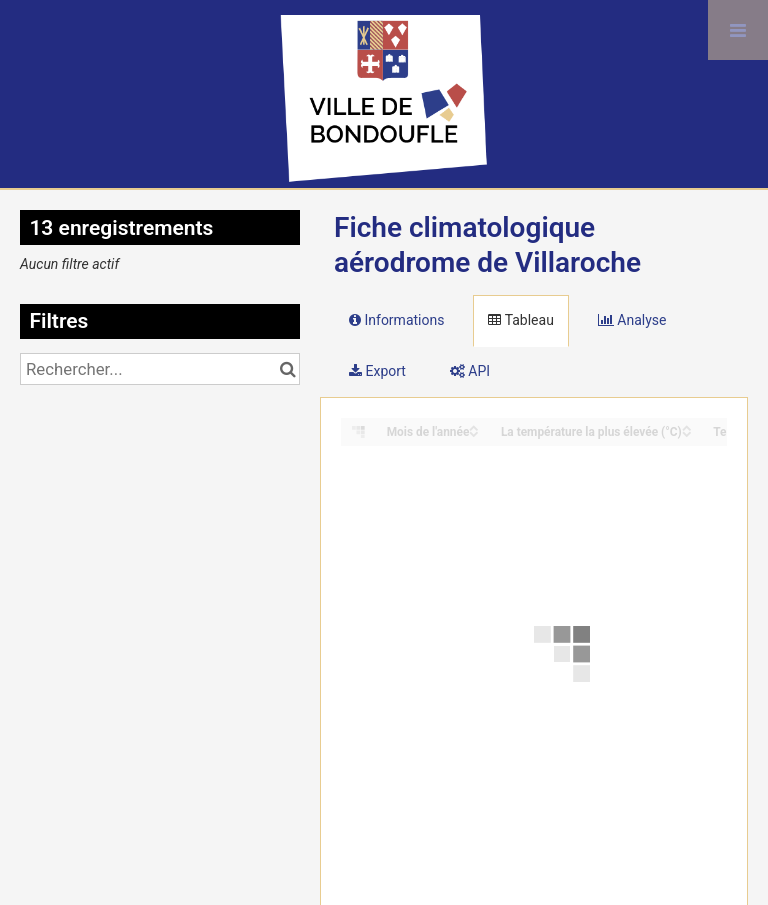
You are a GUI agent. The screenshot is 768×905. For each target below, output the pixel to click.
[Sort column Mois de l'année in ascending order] (474, 426)
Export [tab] (377, 371)
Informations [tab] (396, 320)
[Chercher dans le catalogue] (287, 369)
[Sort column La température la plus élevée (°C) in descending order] (687, 432)
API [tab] (470, 371)
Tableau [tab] (520, 320)
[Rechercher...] (160, 369)
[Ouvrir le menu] (738, 30)
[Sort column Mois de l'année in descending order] (474, 432)
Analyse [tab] (632, 320)
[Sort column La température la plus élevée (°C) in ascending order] (687, 426)
